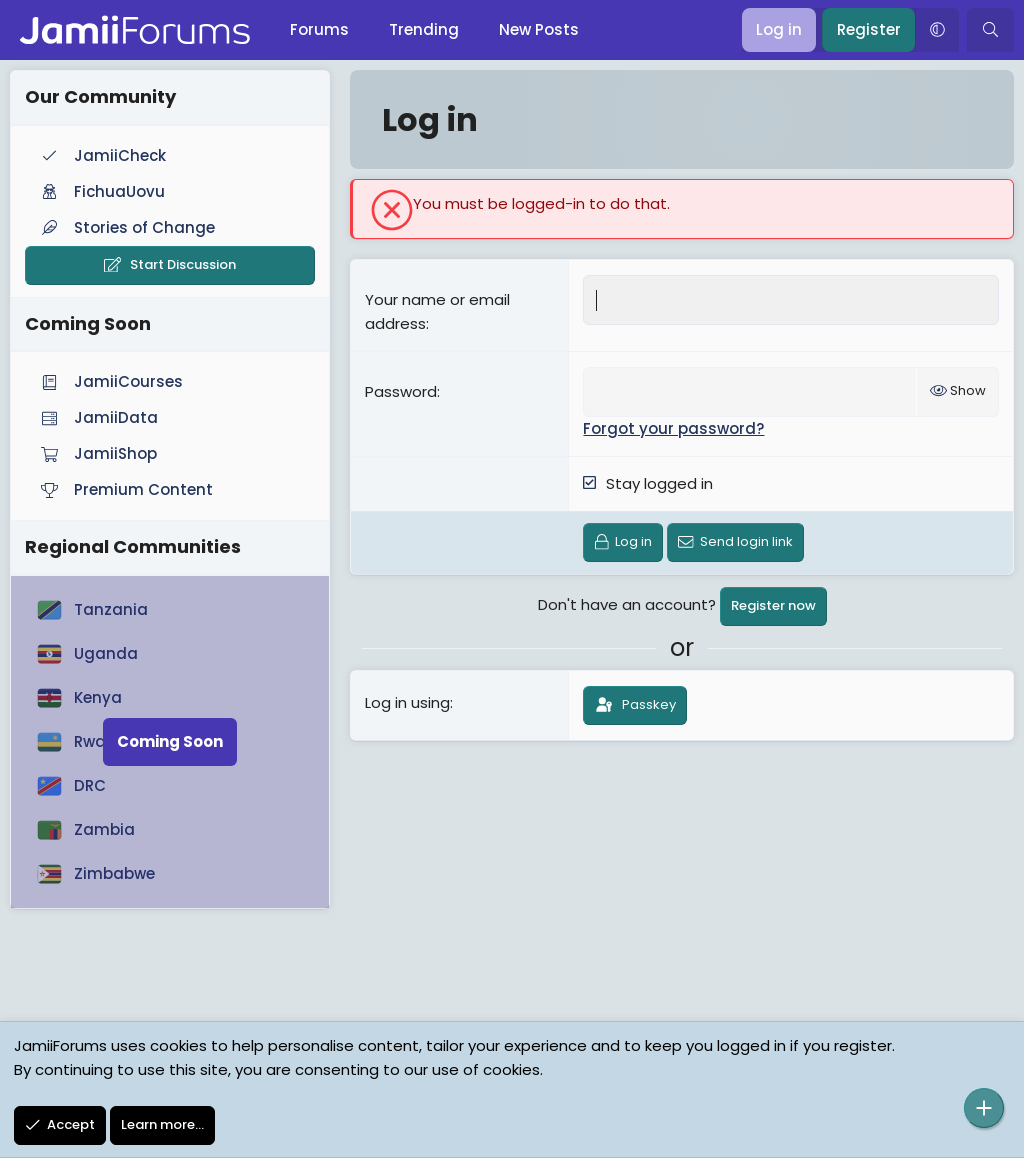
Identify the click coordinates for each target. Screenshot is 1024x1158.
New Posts (539, 29)
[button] (937, 30)
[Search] (990, 30)
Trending (424, 29)
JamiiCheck (101, 155)
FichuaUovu (101, 191)
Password (401, 391)
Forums (319, 29)
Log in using (407, 702)
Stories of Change (126, 227)
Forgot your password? (673, 428)
